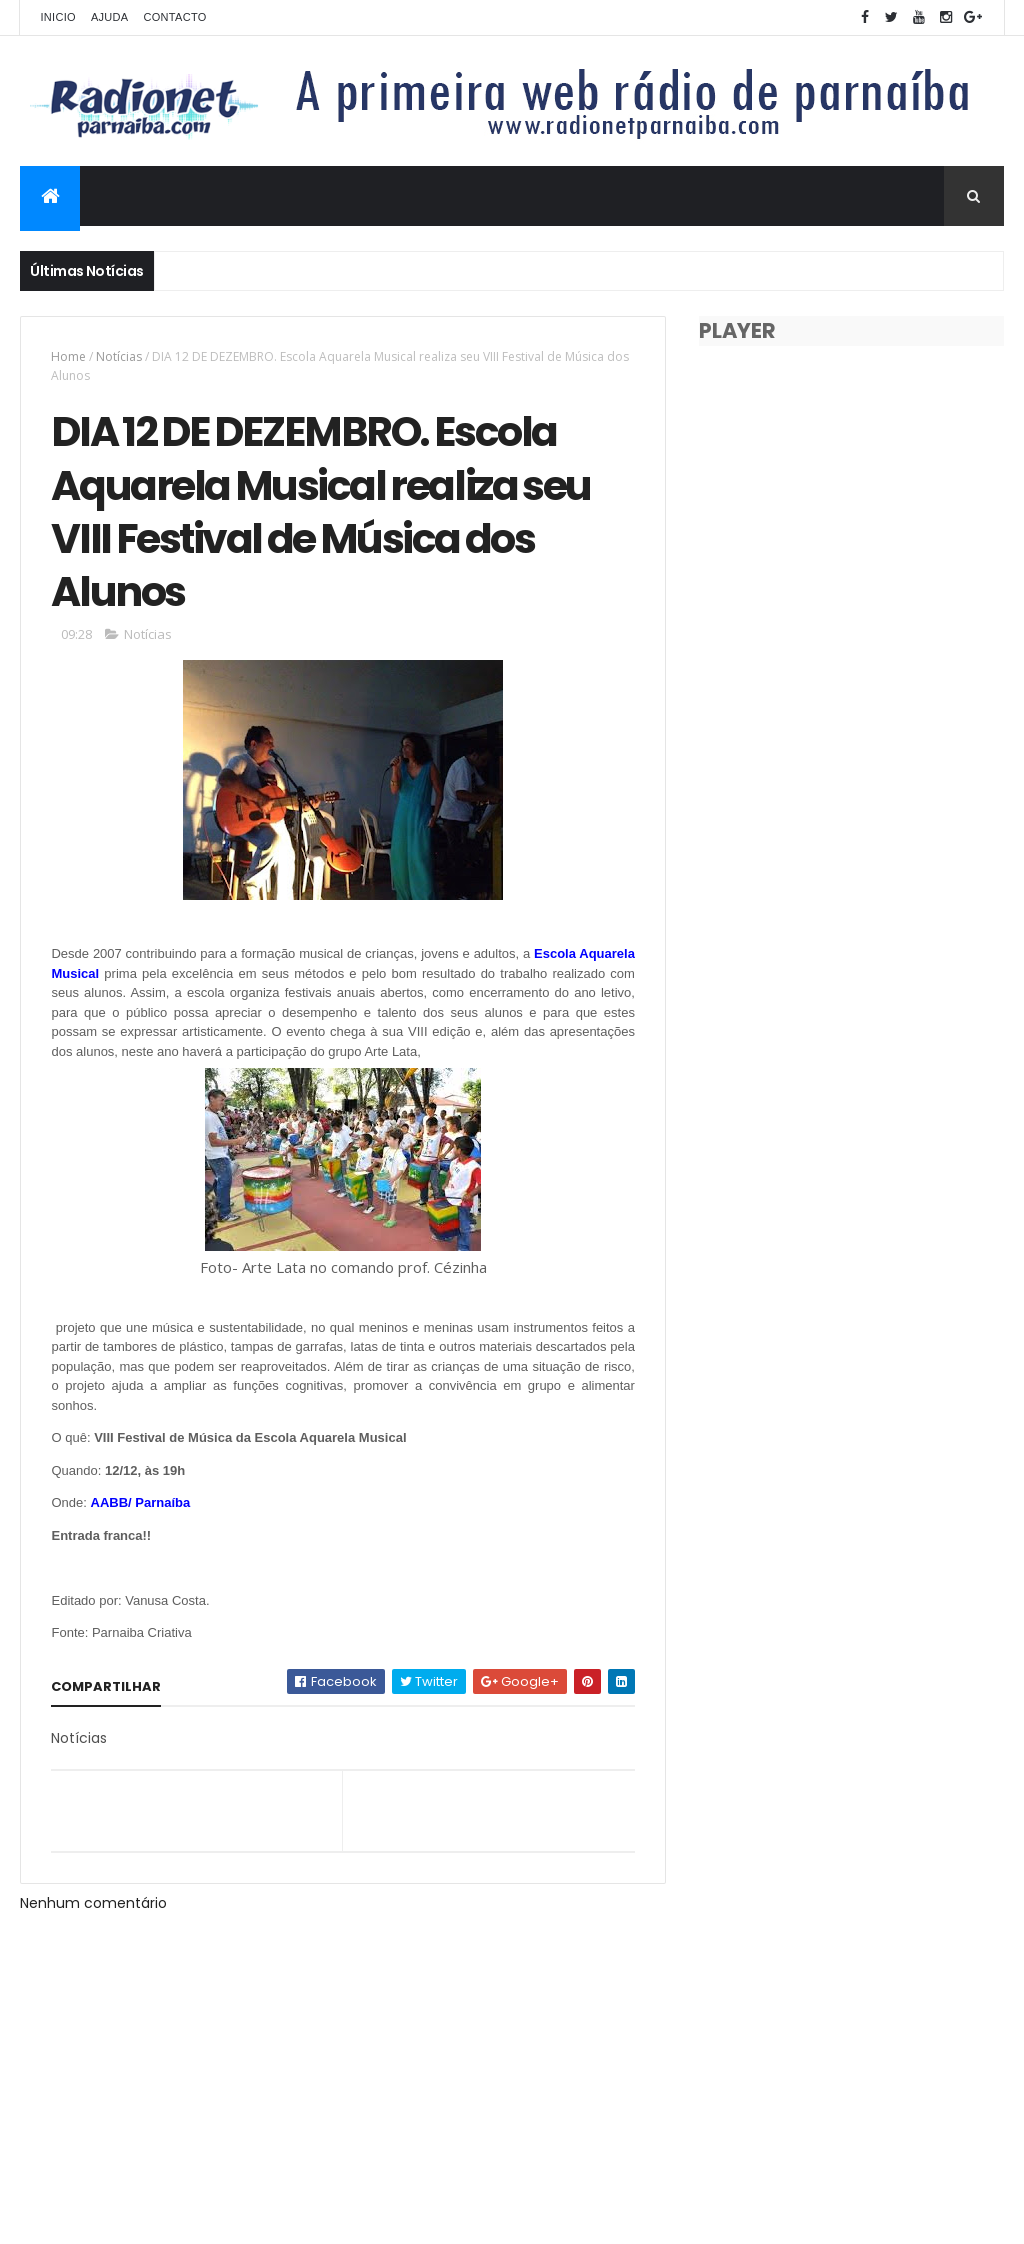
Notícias (119, 356)
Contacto (174, 17)
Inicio (57, 17)
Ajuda (110, 17)
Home (68, 356)
